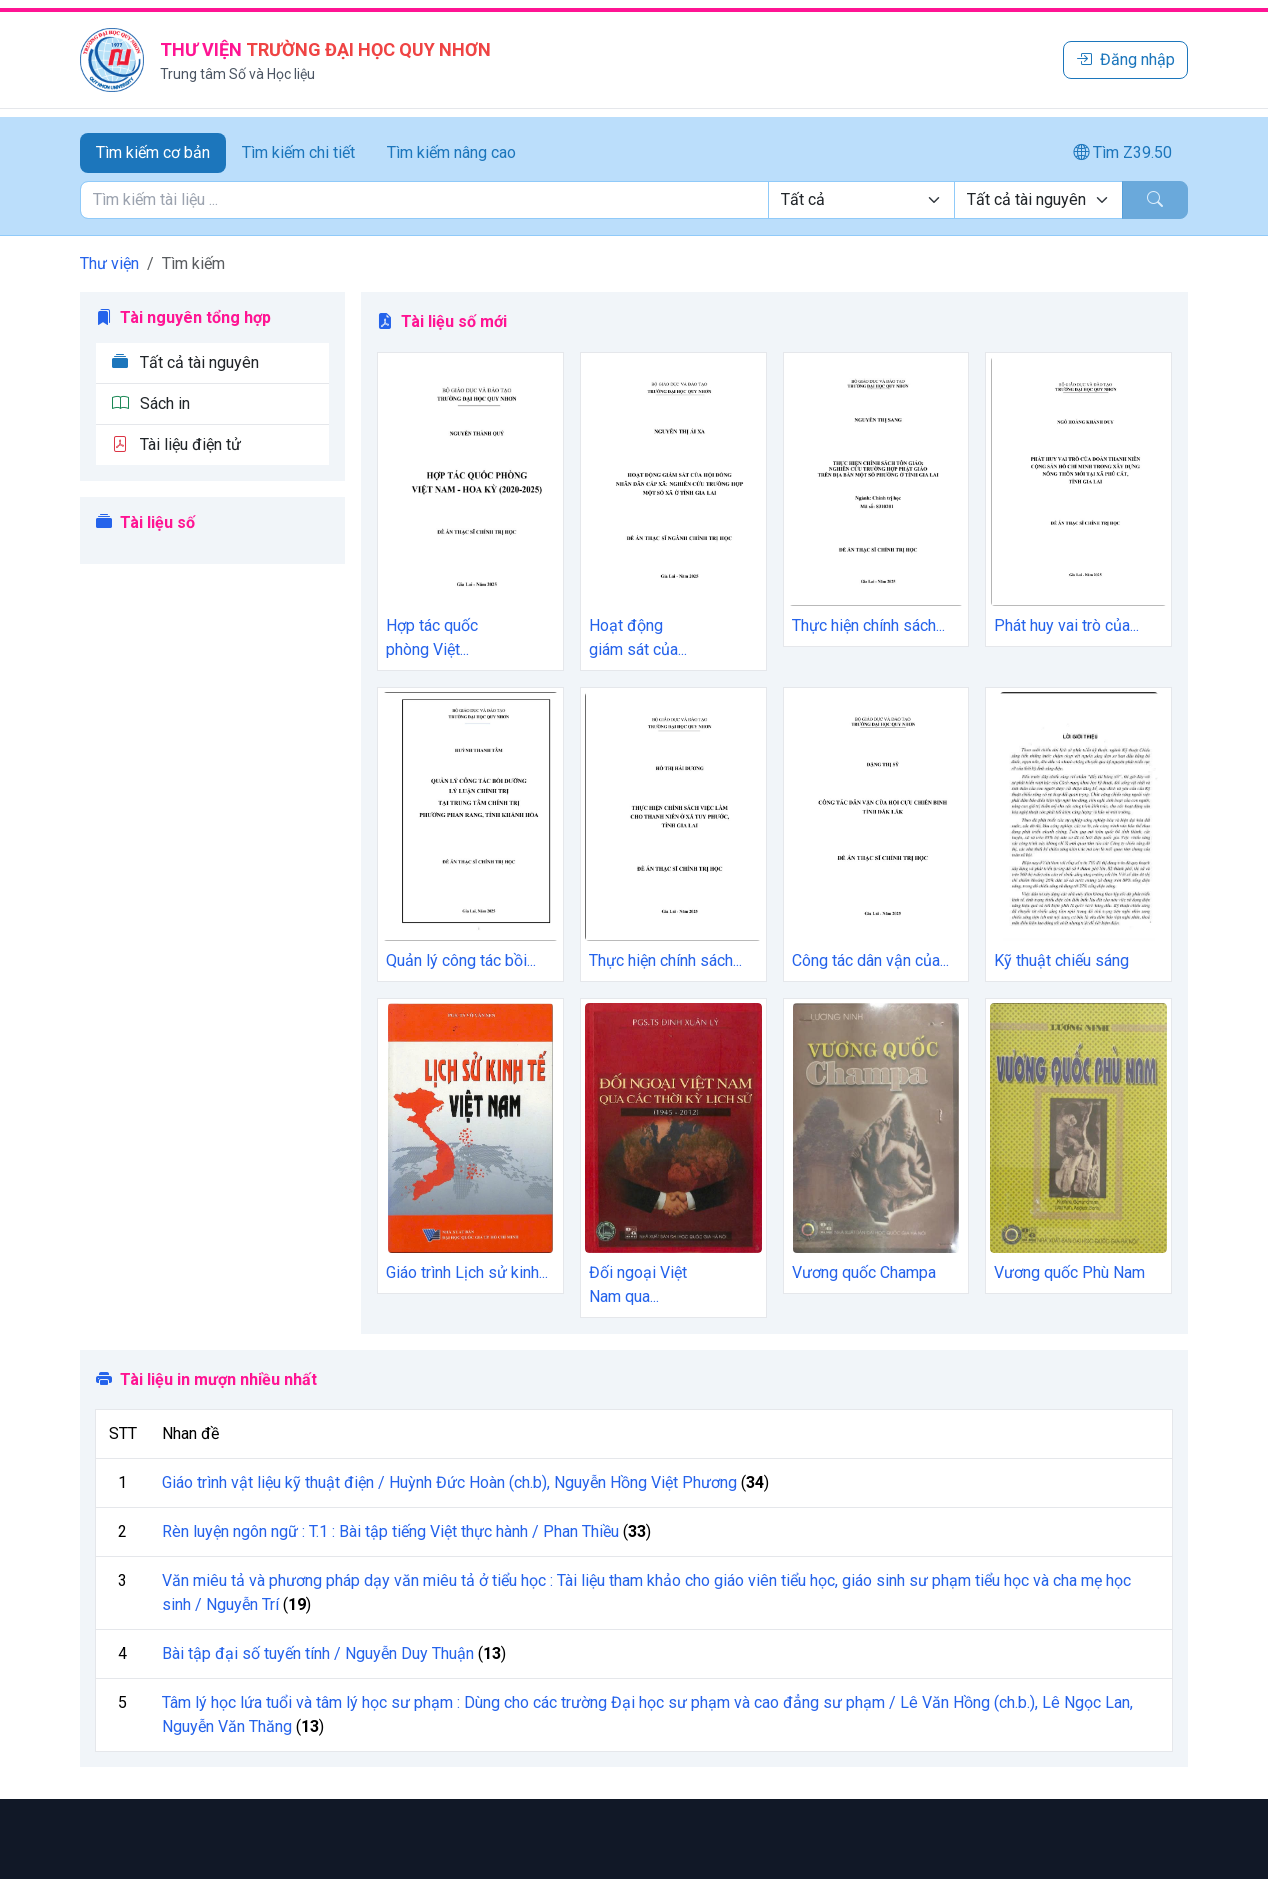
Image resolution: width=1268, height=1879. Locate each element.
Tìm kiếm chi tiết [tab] (298, 152)
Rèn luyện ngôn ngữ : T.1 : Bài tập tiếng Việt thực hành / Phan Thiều (390, 1531)
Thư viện (109, 263)
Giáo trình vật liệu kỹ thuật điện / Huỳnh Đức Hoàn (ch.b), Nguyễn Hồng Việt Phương (449, 1482)
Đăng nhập (1125, 59)
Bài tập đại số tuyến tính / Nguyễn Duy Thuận (318, 1653)
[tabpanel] (634, 200)
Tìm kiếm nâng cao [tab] (451, 152)
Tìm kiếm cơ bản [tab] (153, 152)
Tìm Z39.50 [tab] (1122, 152)
